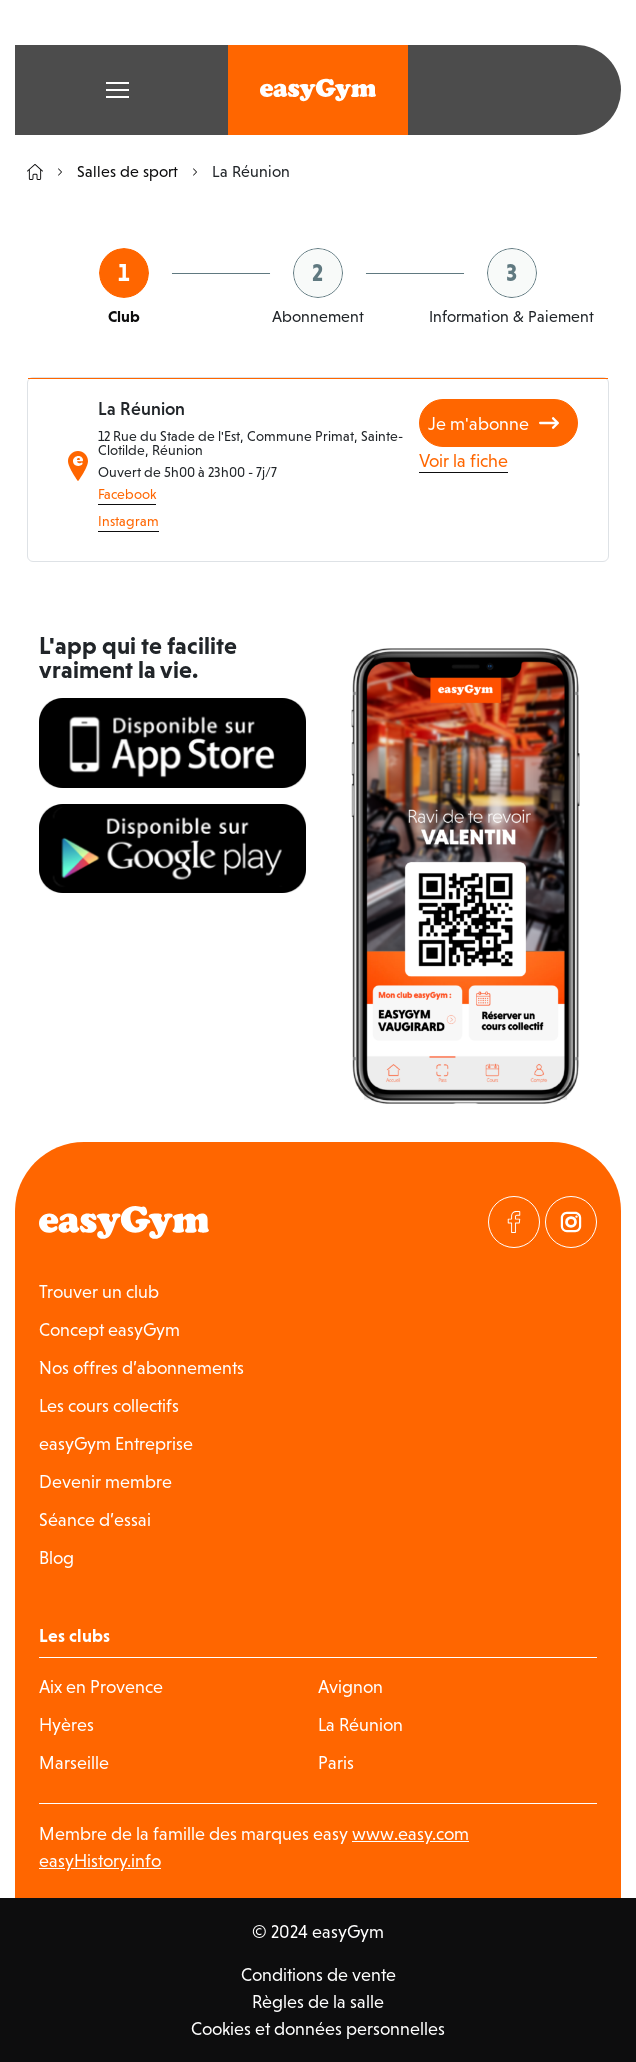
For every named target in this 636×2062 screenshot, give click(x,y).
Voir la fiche (463, 460)
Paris (336, 1762)
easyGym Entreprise (116, 1443)
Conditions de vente (318, 1974)
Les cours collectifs (109, 1405)
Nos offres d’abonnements (141, 1367)
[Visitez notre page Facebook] (514, 1222)
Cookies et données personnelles (318, 2028)
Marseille (74, 1762)
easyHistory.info (100, 1860)
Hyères (66, 1724)
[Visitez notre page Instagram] (571, 1222)
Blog (56, 1557)
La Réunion (360, 1724)
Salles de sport (118, 171)
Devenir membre (105, 1481)
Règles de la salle (318, 2001)
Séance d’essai (95, 1519)
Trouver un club (99, 1291)
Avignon (350, 1686)
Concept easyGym (109, 1329)
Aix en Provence (101, 1686)
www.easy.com (410, 1833)
